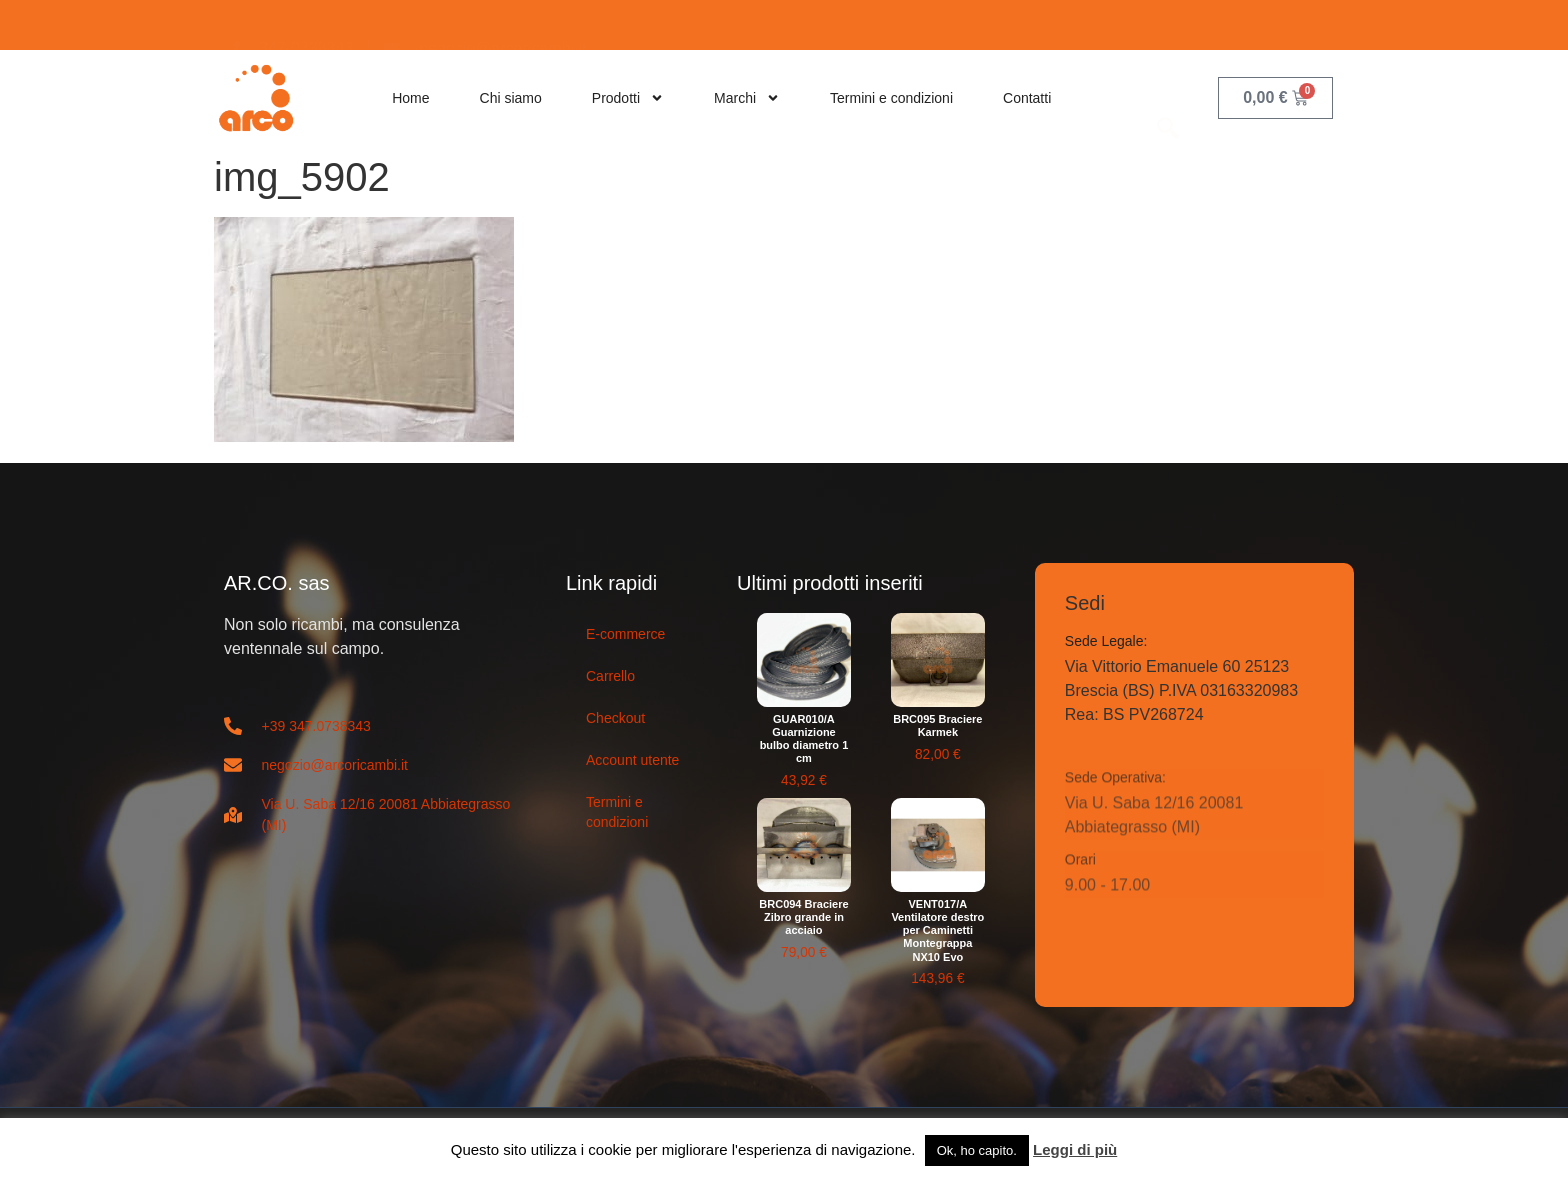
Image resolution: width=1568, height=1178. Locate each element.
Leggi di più (1075, 1149)
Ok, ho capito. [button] (977, 1150)
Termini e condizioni (891, 98)
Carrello (610, 676)
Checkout (615, 718)
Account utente (632, 760)
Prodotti (628, 98)
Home (410, 98)
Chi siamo (511, 98)
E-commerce (625, 634)
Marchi (747, 98)
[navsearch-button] (1168, 97)
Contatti (1027, 98)
